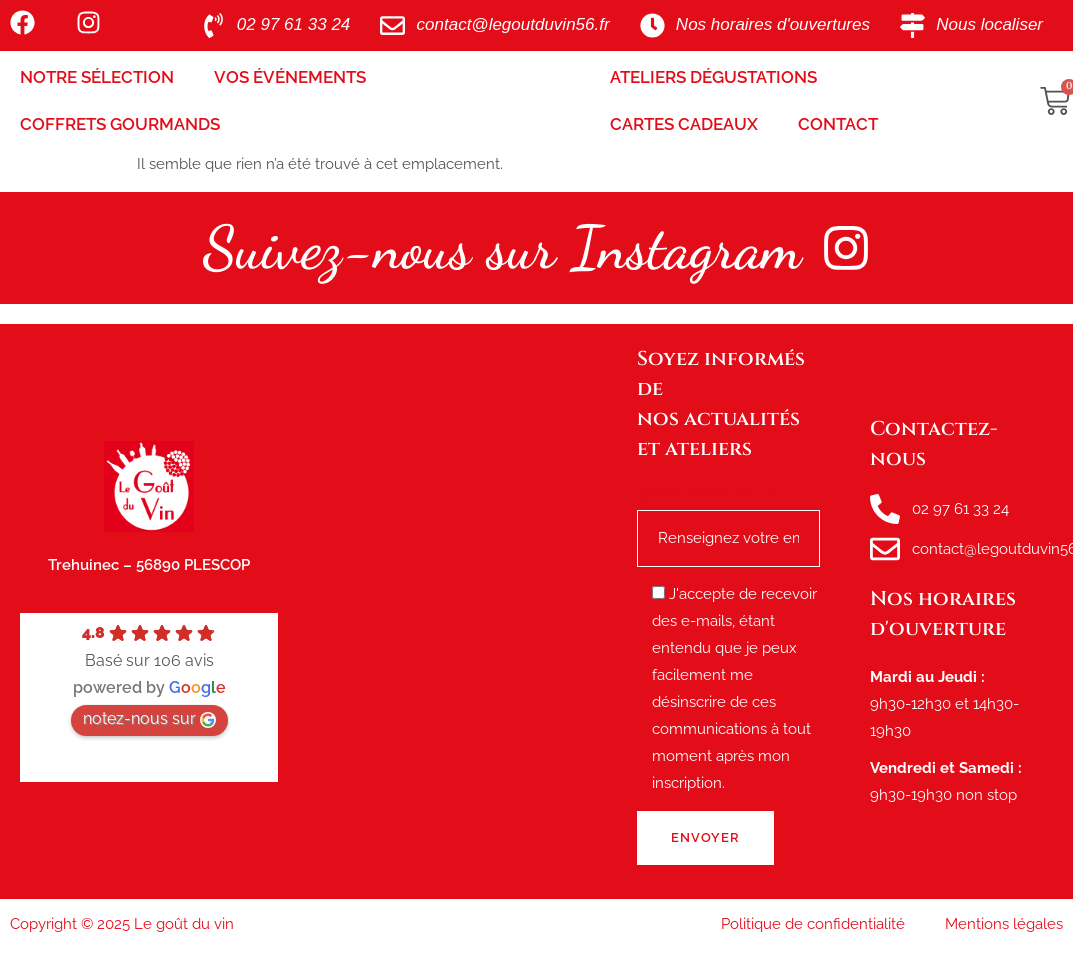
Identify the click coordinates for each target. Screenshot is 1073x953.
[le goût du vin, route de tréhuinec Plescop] (457, 612)
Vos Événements (290, 77)
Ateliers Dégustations (713, 77)
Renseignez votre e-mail (728, 515)
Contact (838, 124)
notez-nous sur (149, 718)
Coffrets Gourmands (120, 124)
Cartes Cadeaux (684, 124)
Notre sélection (97, 77)
